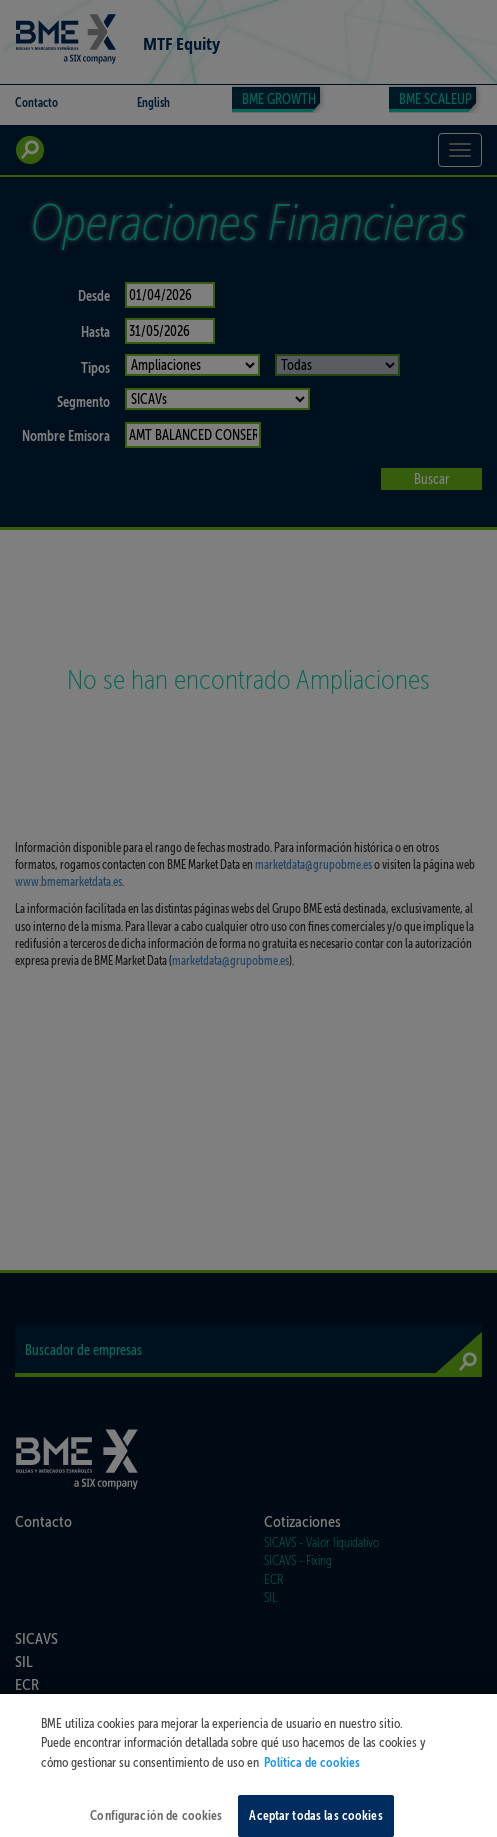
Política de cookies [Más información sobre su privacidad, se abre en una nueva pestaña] (312, 1770)
